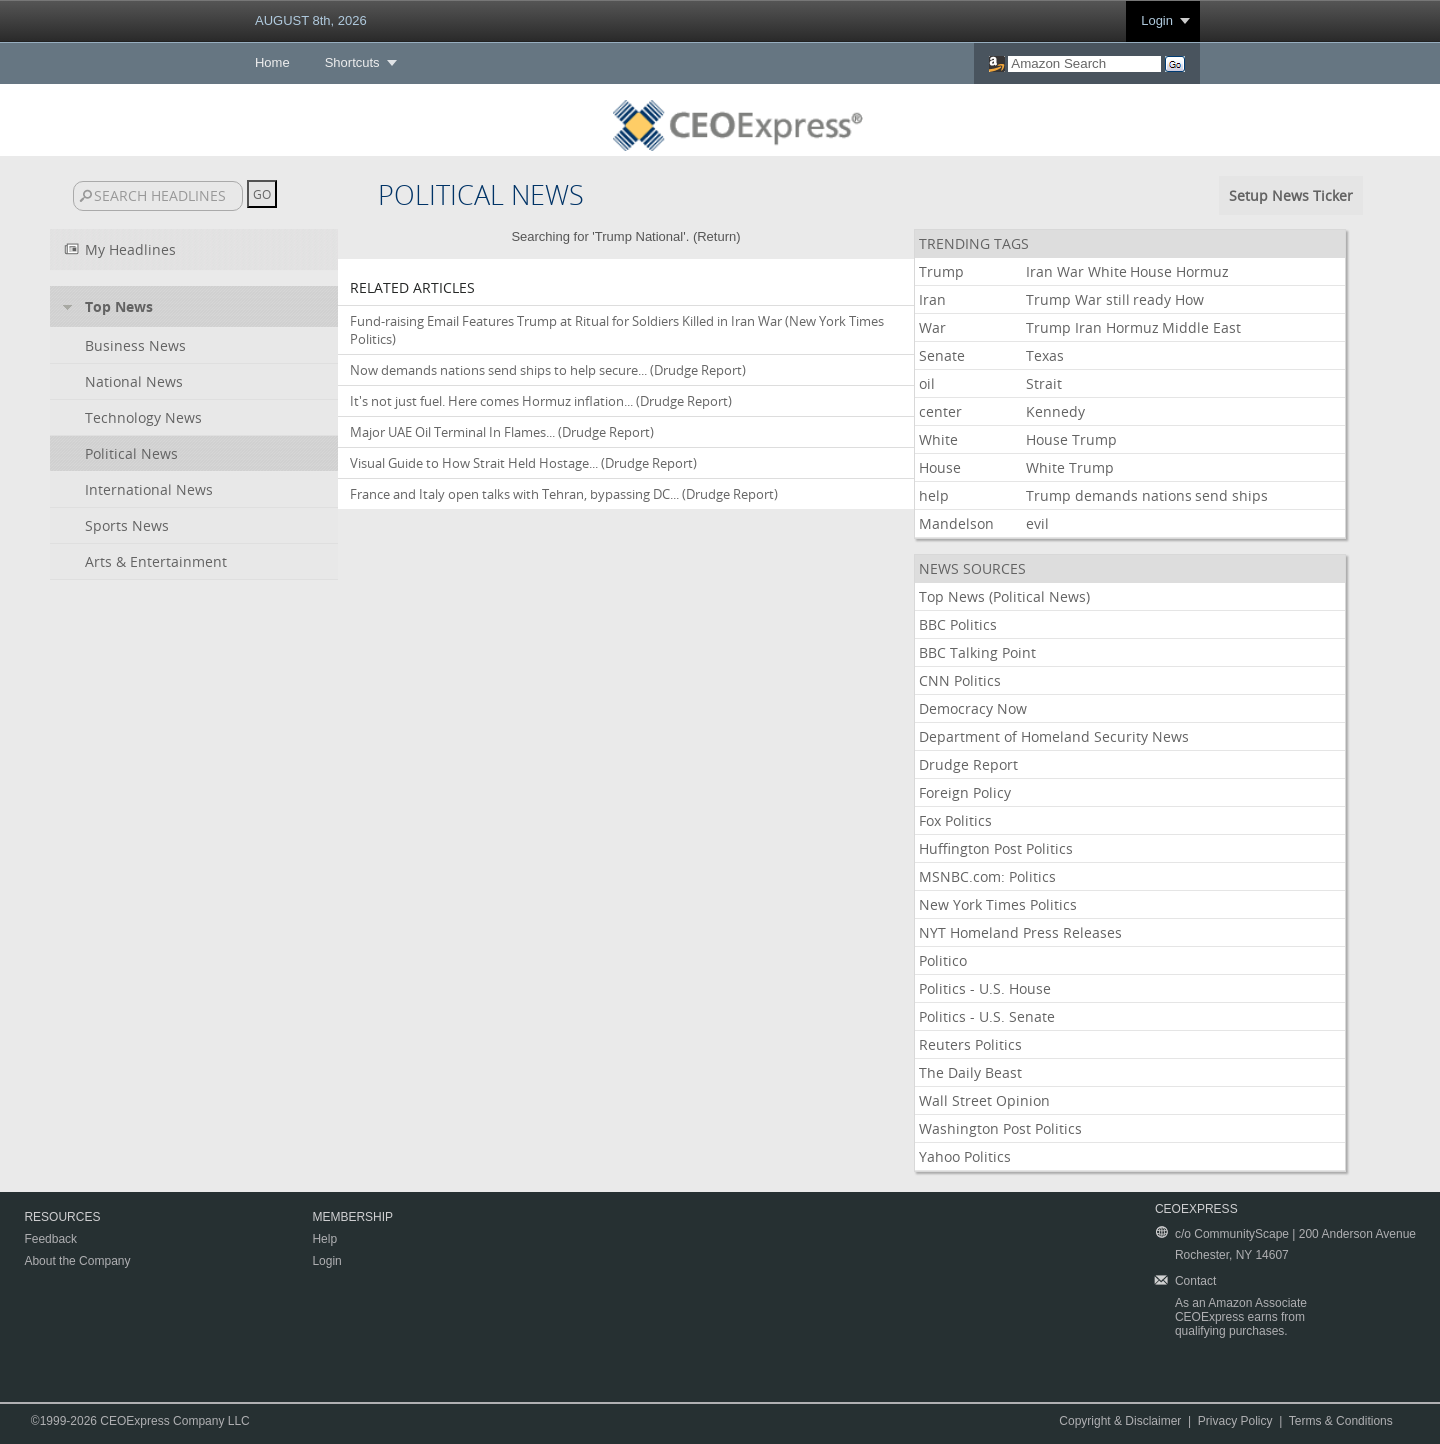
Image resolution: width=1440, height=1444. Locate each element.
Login (1157, 20)
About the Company (77, 1261)
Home (272, 62)
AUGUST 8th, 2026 (311, 20)
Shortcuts (352, 62)
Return (716, 236)
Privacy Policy (1235, 1421)
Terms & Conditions (1341, 1421)
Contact (1195, 1281)
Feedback (50, 1239)
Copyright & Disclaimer (1120, 1421)
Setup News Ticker (1291, 195)
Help (324, 1239)
